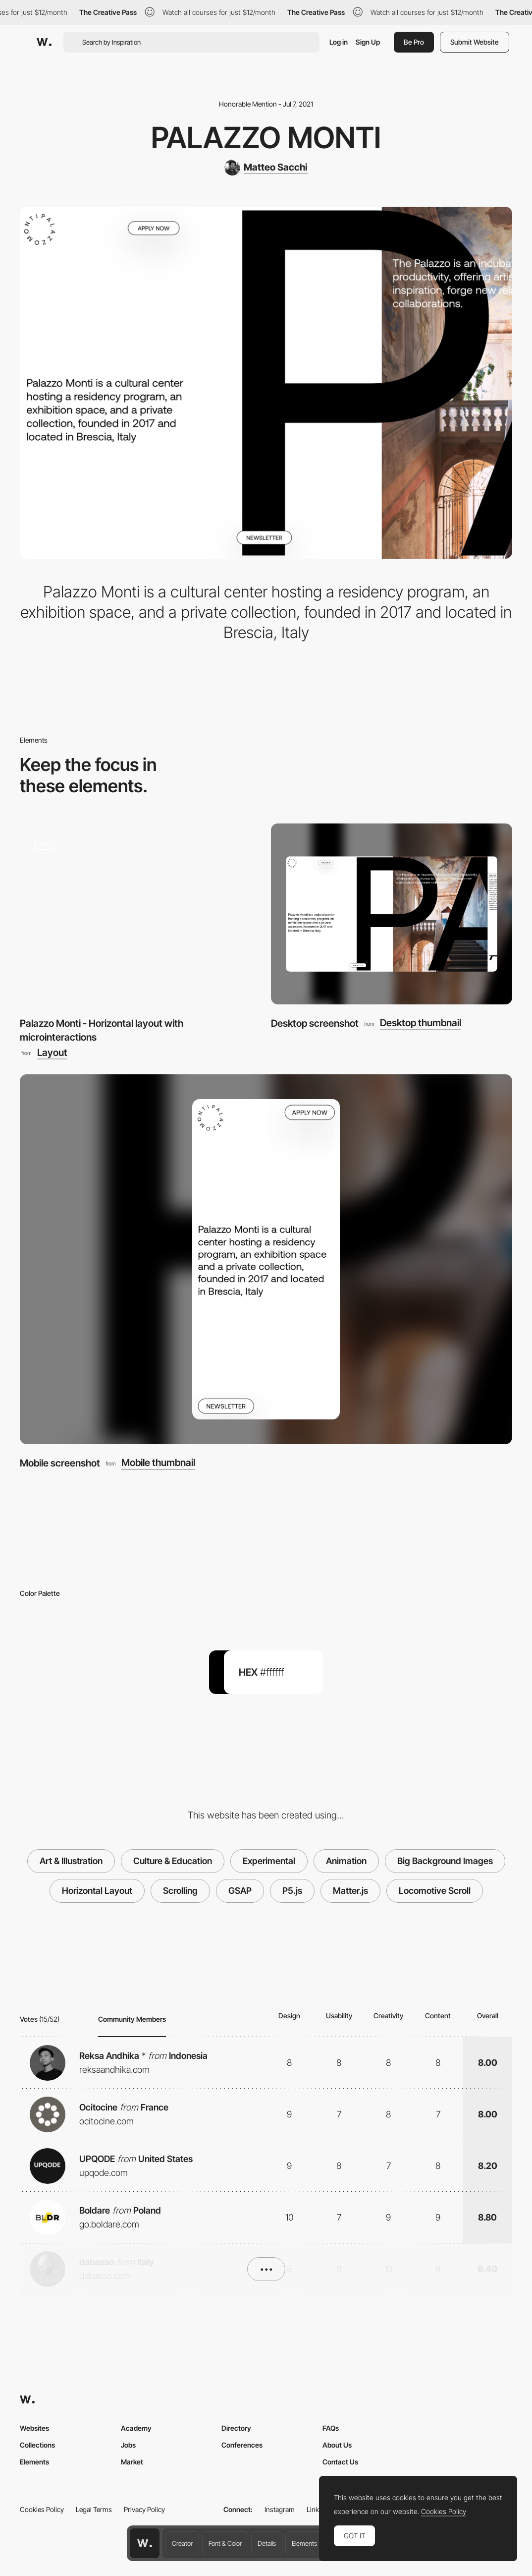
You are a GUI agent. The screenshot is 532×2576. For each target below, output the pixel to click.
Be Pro (414, 42)
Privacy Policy (144, 2509)
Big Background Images (445, 1861)
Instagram (280, 2509)
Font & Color (225, 2543)
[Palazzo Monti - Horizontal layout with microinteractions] (140, 913)
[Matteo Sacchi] (266, 168)
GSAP (240, 1890)
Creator (182, 2543)
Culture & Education (172, 1861)
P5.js (292, 1890)
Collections (37, 2445)
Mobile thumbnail (158, 1463)
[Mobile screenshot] (266, 1259)
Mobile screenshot (60, 1463)
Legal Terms (94, 2509)
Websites (34, 2428)
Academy (136, 2428)
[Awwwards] (44, 42)
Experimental (269, 1861)
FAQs (330, 2428)
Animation (346, 1861)
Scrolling (180, 1890)
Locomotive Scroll (435, 1890)
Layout (52, 1053)
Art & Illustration (71, 1861)
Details (267, 2543)
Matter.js (350, 1890)
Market (132, 2462)
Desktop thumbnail (420, 1023)
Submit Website (474, 42)
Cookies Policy (42, 2509)
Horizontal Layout (97, 1890)
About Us (337, 2445)
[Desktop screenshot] (391, 913)
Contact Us (340, 2462)
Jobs (128, 2445)
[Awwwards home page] (145, 2543)
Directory (236, 2428)
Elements (304, 2543)
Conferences (242, 2445)
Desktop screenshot (315, 1023)
